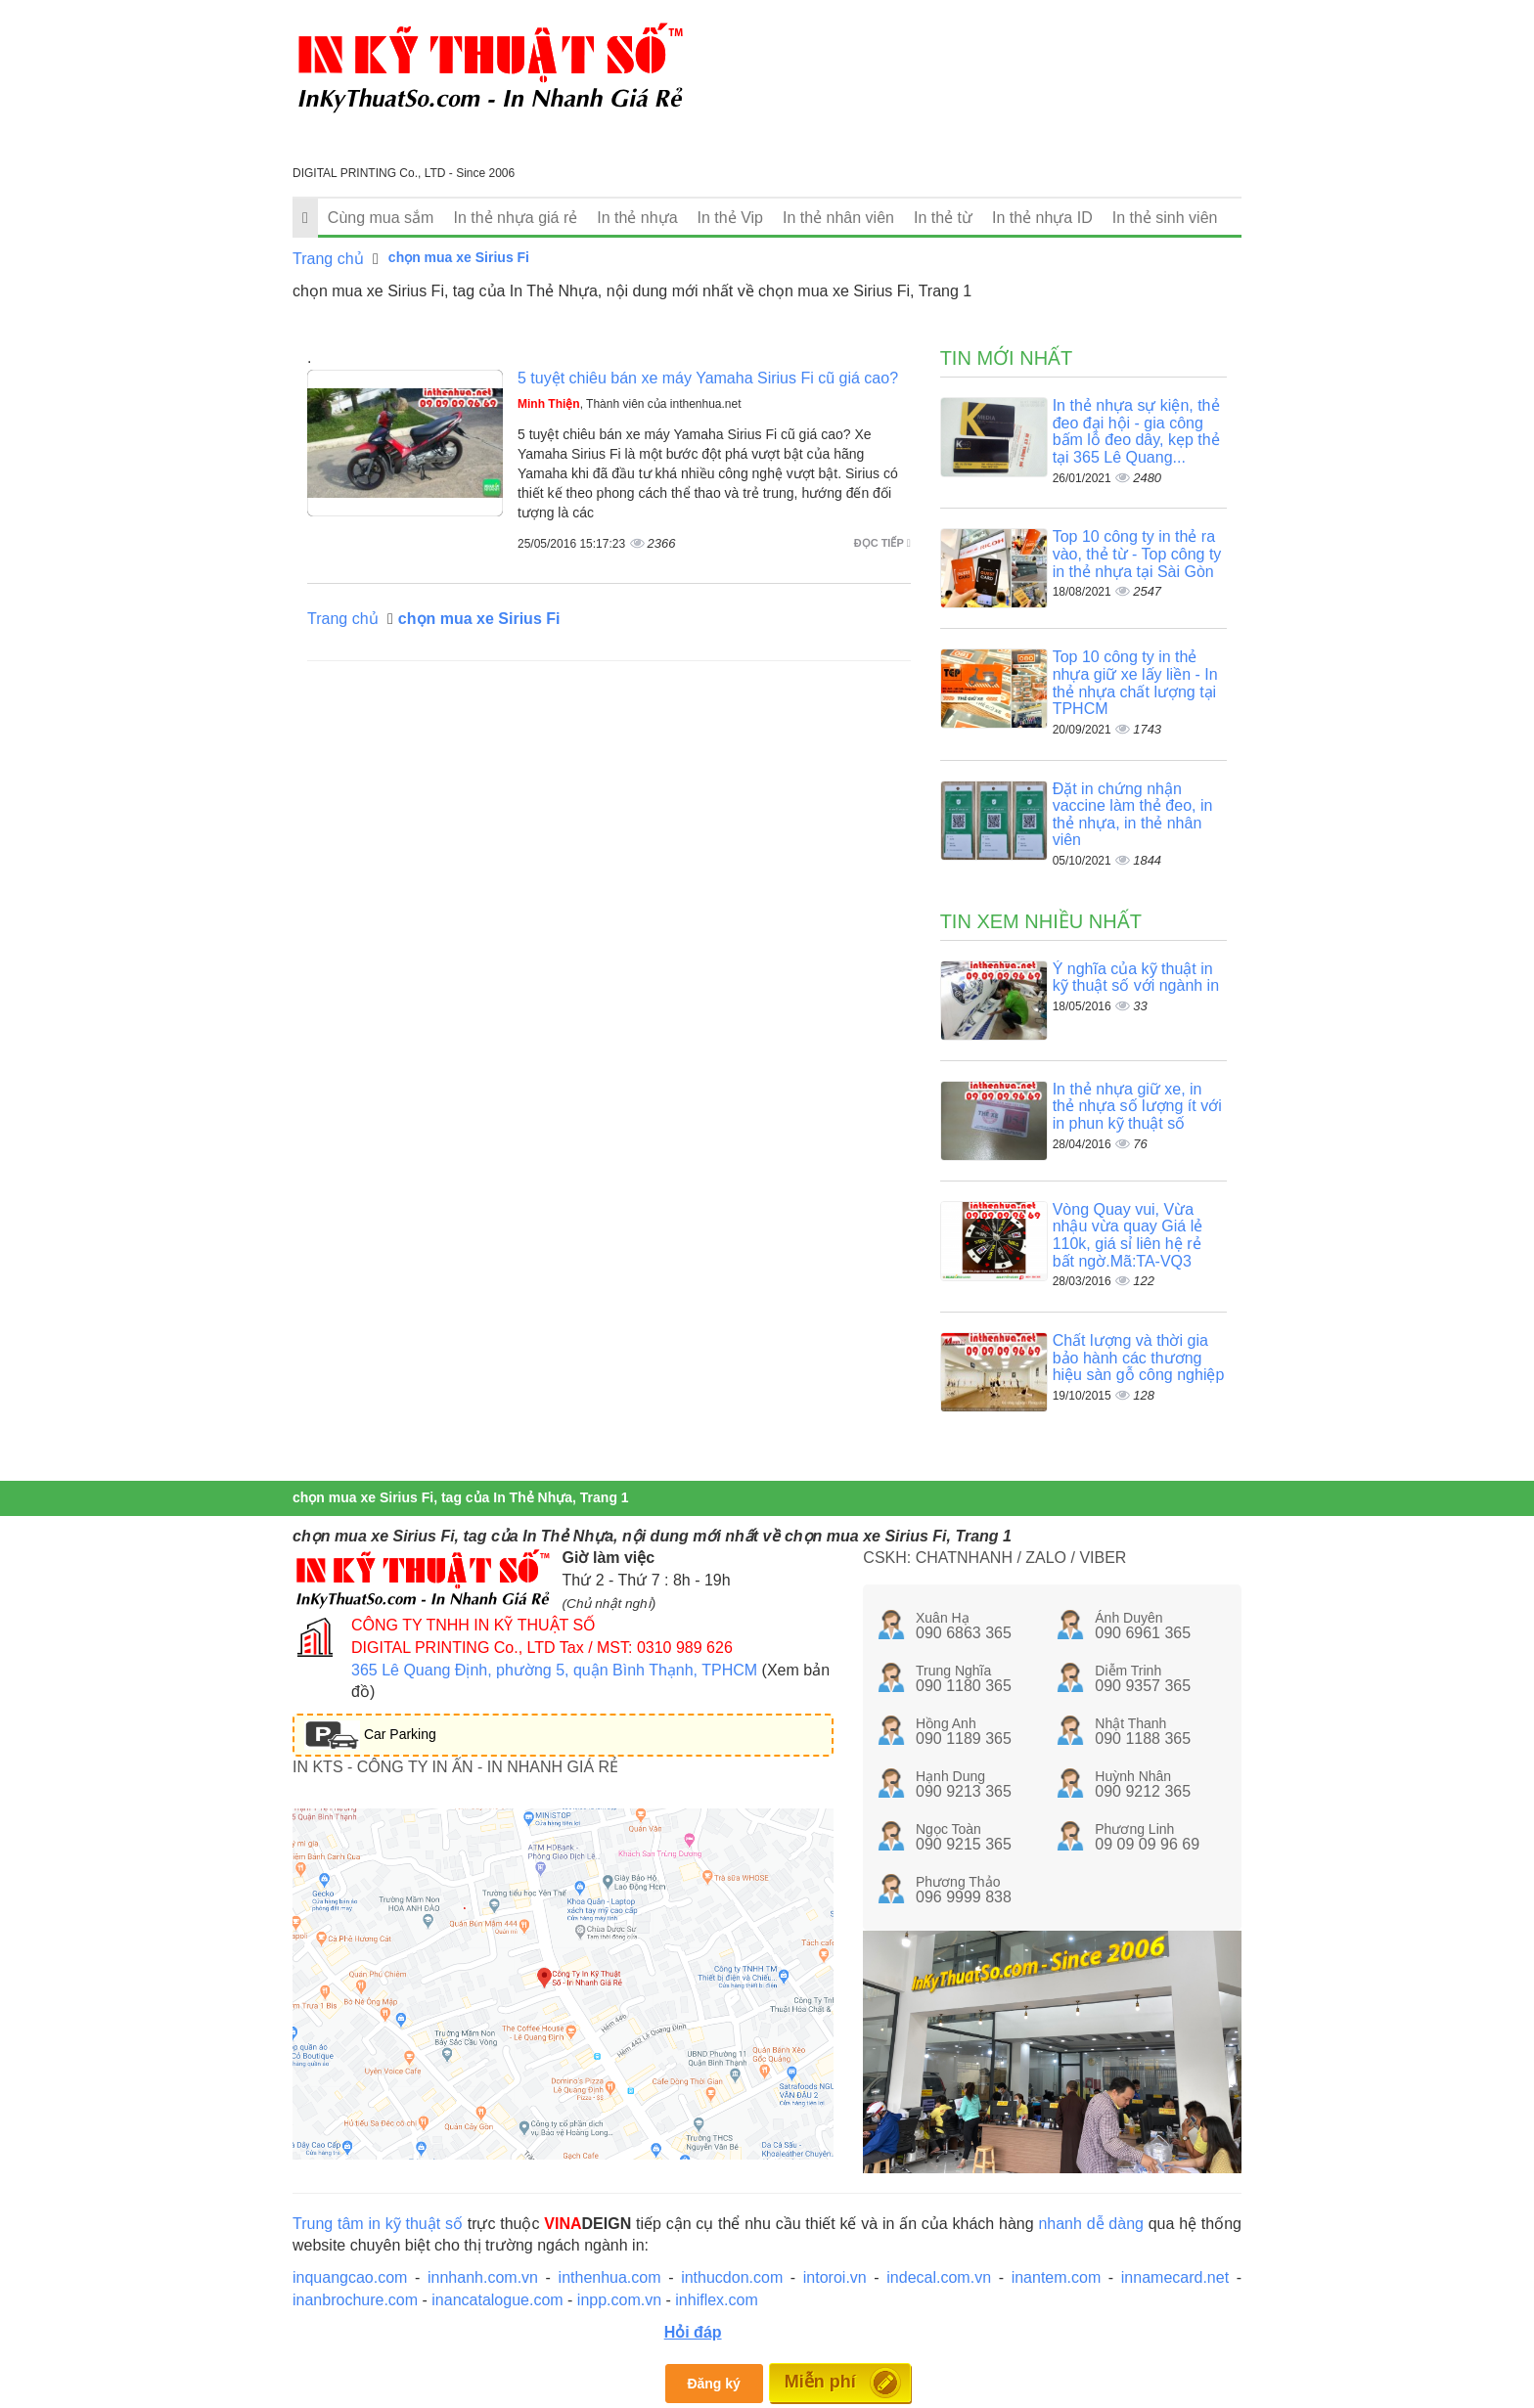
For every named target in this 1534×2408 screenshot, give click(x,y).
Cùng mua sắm (381, 217)
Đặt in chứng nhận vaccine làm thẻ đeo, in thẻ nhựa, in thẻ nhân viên (1133, 814)
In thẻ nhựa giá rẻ (515, 217)
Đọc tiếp (882, 543)
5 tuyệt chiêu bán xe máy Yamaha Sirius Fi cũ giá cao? (708, 378)
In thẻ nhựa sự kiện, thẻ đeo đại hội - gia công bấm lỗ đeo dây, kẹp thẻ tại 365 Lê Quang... (1136, 431)
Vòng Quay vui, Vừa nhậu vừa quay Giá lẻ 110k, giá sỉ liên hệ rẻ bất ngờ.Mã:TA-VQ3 (1128, 1235)
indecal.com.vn (938, 2277)
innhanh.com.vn (483, 2277)
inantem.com (1057, 2277)
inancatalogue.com (497, 2300)
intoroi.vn (835, 2277)
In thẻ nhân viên (838, 217)
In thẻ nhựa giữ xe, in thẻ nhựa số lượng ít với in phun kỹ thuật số (1137, 1106)
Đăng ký (713, 2383)
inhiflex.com (716, 2300)
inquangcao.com (350, 2277)
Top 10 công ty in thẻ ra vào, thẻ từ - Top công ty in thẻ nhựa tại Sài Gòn (1137, 553)
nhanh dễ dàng (1091, 2223)
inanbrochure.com (355, 2300)
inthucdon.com (732, 2277)
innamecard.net (1175, 2277)
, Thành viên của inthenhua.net (630, 404)
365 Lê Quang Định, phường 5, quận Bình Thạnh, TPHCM (554, 1670)
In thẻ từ (943, 217)
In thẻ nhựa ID (1042, 217)
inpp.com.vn (619, 2300)
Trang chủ (328, 258)
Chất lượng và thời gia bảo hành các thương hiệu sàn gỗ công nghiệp (1139, 1357)
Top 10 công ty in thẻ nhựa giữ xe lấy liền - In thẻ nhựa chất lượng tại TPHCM (1135, 682)
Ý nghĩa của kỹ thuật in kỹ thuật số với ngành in (1136, 977)
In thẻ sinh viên (1165, 217)
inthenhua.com (610, 2277)
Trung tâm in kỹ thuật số (378, 2223)
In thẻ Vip (730, 217)
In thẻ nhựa (637, 217)
